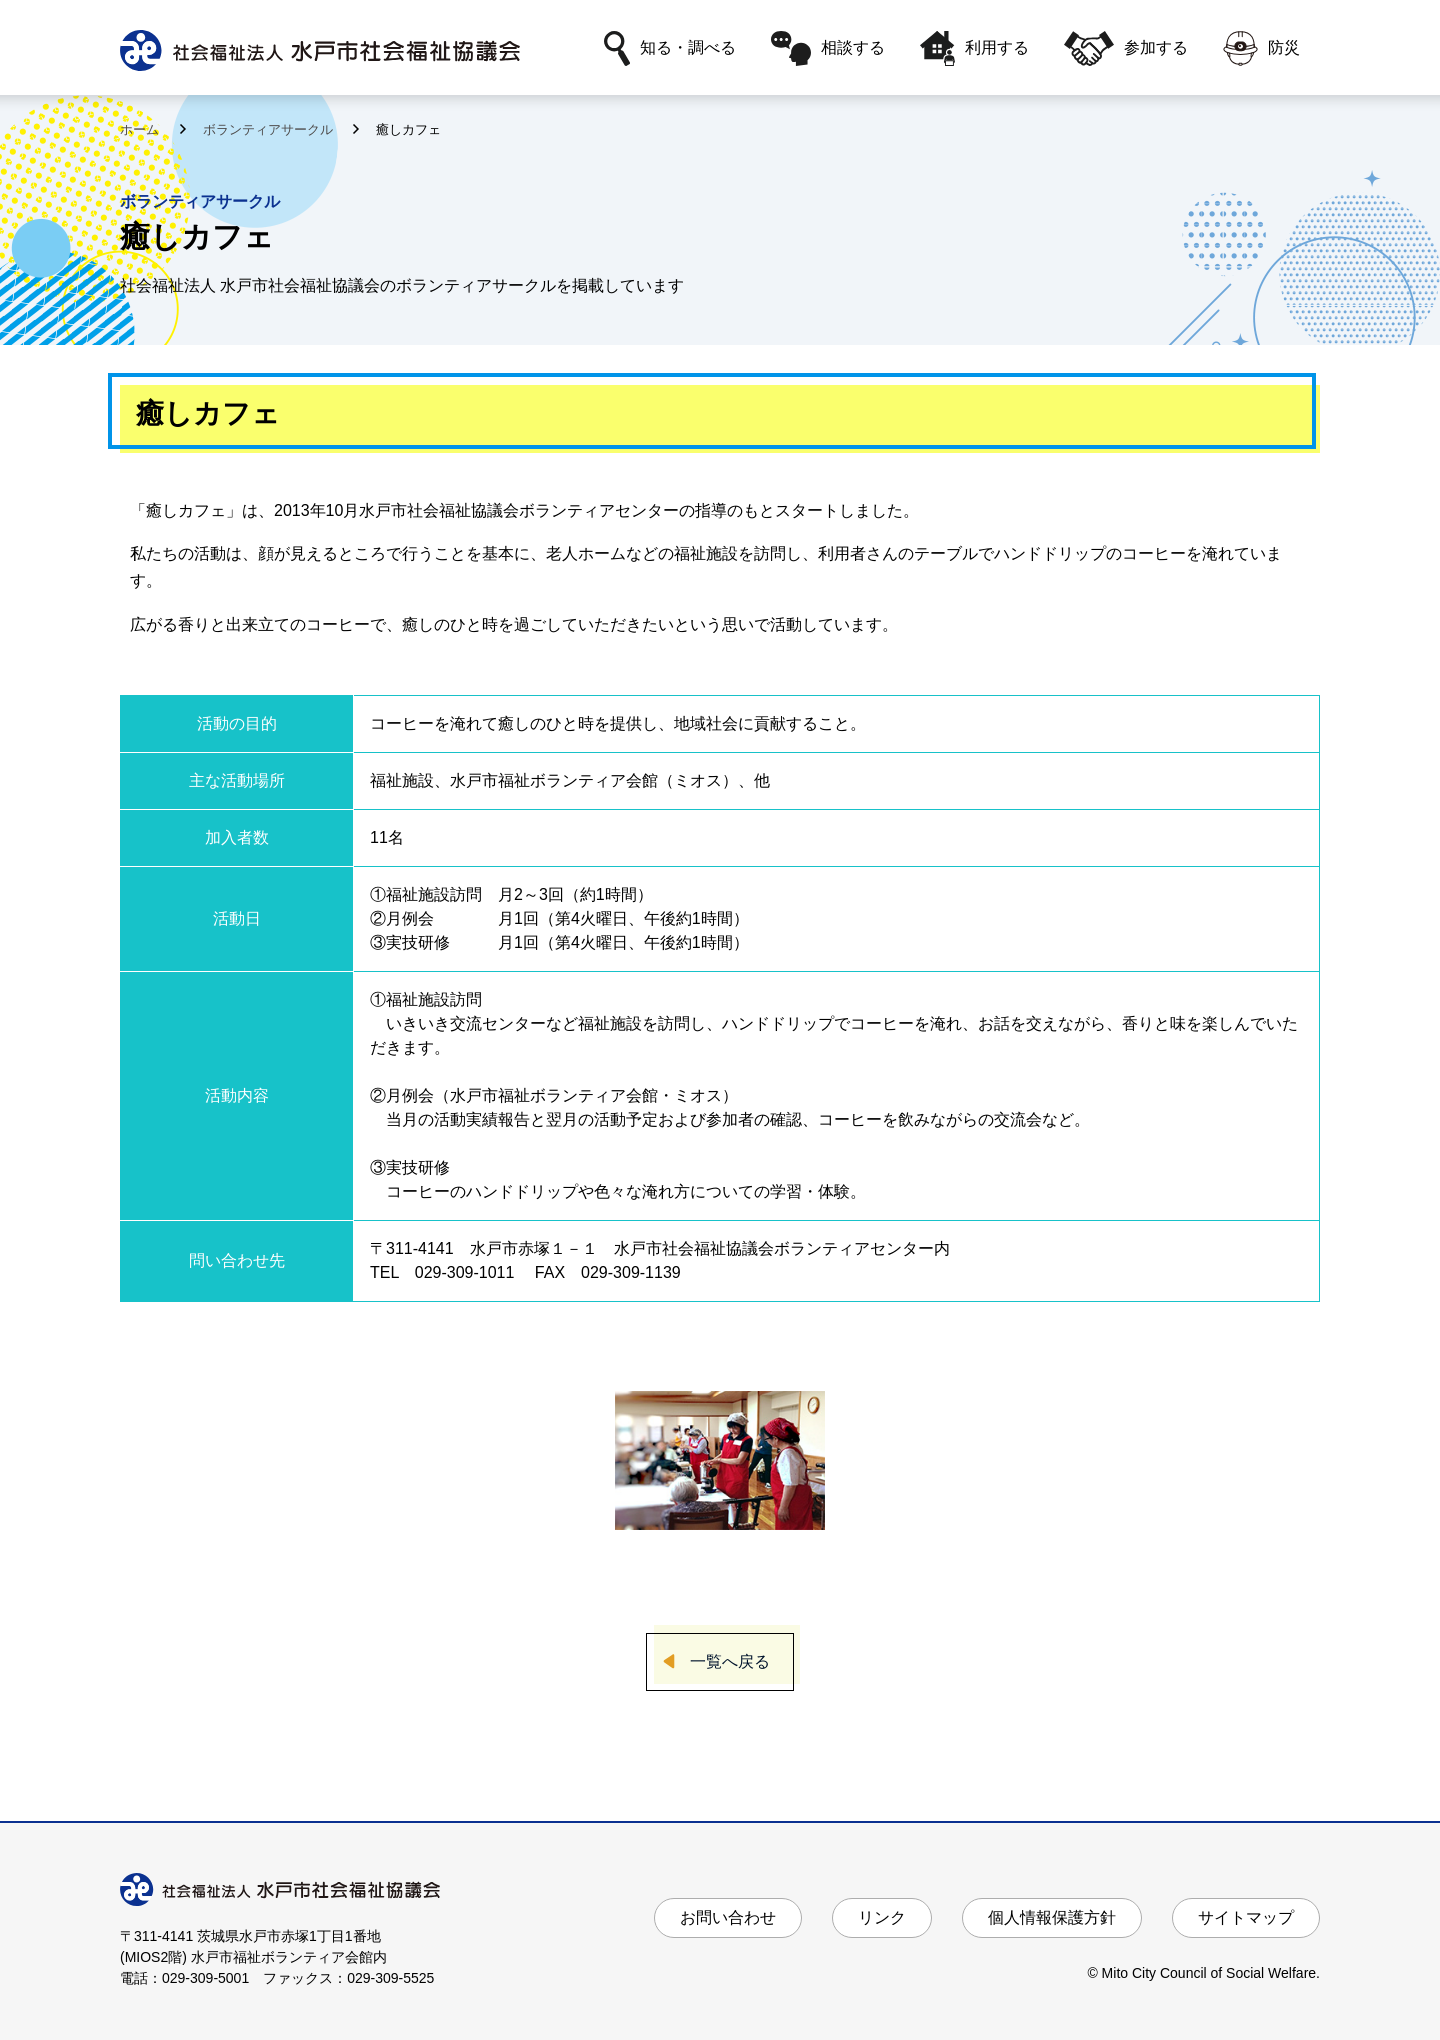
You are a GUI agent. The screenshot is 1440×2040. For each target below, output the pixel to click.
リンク (882, 1917)
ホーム (141, 129)
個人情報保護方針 (1052, 1917)
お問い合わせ (728, 1917)
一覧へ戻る (730, 1661)
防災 (1261, 48)
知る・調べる (670, 48)
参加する (1126, 48)
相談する (828, 48)
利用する (974, 48)
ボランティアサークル (270, 129)
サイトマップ (1246, 1917)
